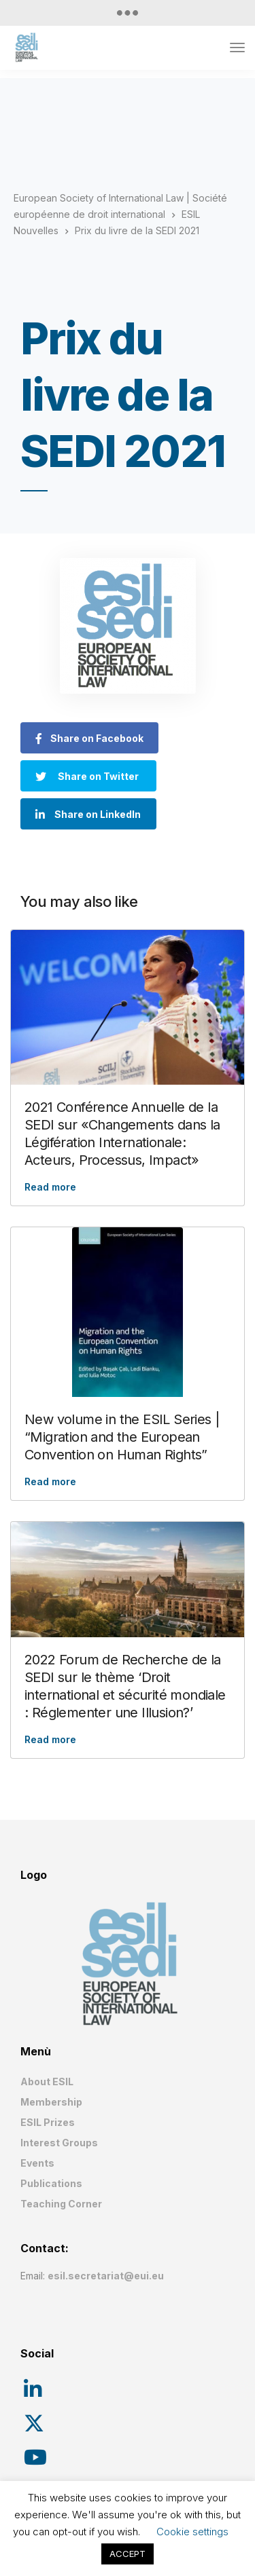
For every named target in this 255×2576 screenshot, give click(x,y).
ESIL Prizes (47, 2122)
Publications (51, 2183)
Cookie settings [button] (192, 2531)
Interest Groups (59, 2142)
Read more (50, 1187)
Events (37, 2163)
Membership (51, 2102)
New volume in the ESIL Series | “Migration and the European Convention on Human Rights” (121, 1437)
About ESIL (46, 2081)
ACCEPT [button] (127, 2553)
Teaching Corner (61, 2203)
